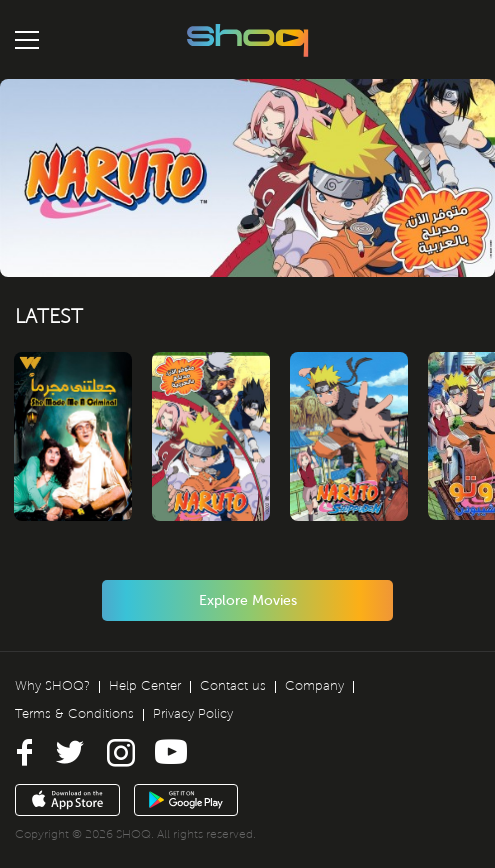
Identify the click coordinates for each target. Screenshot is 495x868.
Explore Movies (248, 600)
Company (314, 686)
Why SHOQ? (52, 686)
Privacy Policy (193, 714)
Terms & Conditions (74, 714)
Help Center (145, 686)
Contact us (233, 686)
